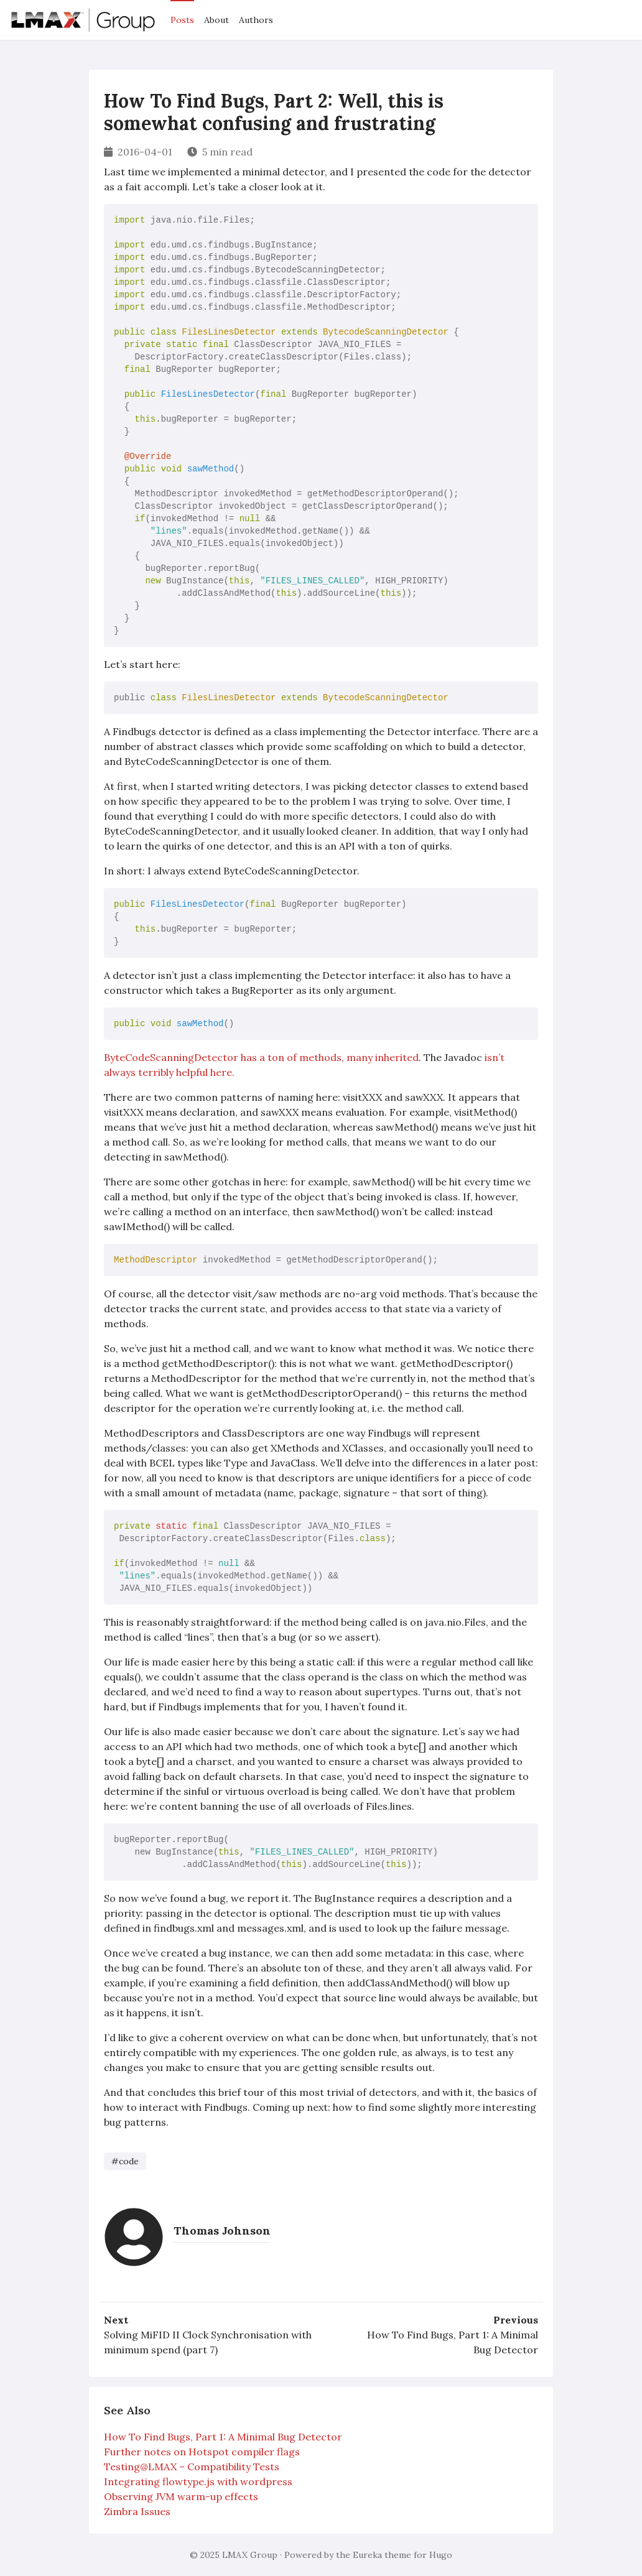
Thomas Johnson (222, 2230)
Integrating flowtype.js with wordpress (198, 2481)
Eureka (367, 2554)
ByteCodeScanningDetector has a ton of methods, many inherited (261, 1057)
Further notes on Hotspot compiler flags (202, 2451)
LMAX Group (249, 2554)
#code (125, 2161)
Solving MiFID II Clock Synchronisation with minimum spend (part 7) (208, 2342)
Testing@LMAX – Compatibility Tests (191, 2466)
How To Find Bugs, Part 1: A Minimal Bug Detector (452, 2342)
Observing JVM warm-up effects (181, 2496)
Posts (182, 19)
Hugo (440, 2554)
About (216, 19)
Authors (256, 19)
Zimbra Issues (137, 2511)
